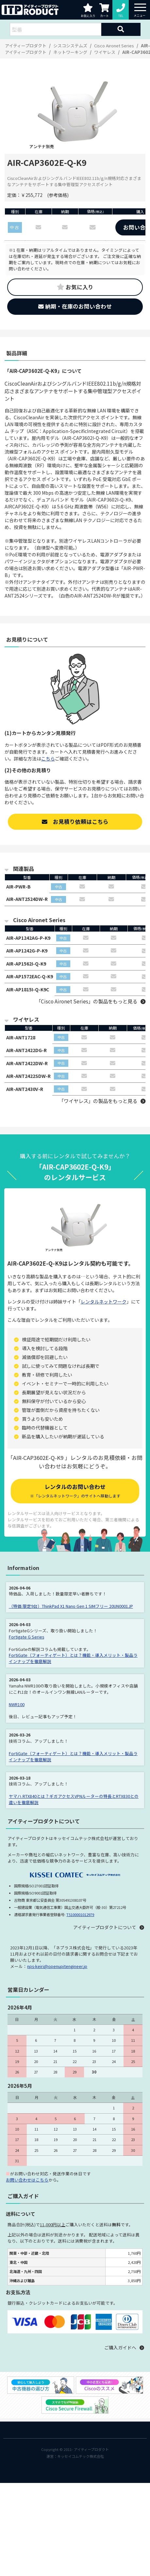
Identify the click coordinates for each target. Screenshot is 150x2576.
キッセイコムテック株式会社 (80, 2455)
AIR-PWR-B (18, 886)
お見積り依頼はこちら (75, 821)
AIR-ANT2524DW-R (27, 899)
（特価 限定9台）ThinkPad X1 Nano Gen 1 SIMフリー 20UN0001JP (71, 1606)
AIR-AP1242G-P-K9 (26, 950)
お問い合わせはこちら (27, 2180)
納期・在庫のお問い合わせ (75, 306)
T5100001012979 (80, 1914)
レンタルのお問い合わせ (75, 1490)
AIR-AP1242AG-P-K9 (28, 938)
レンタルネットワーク (103, 1301)
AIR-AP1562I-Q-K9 (26, 963)
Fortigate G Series (26, 1637)
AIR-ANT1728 (20, 1037)
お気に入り (75, 287)
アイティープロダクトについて (104, 1927)
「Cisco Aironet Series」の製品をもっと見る (86, 1001)
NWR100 (17, 1704)
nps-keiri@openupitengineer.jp (57, 1966)
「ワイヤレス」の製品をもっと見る (98, 1100)
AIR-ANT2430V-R (24, 1088)
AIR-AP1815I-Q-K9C (27, 989)
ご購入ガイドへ (120, 2347)
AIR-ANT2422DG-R (26, 1050)
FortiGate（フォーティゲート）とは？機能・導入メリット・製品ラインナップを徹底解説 (73, 1658)
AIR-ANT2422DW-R (27, 1063)
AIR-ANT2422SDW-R (28, 1076)
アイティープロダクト (91, 2449)
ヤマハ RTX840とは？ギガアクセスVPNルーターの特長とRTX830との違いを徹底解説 (74, 1799)
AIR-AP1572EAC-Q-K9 (29, 976)
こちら (48, 758)
